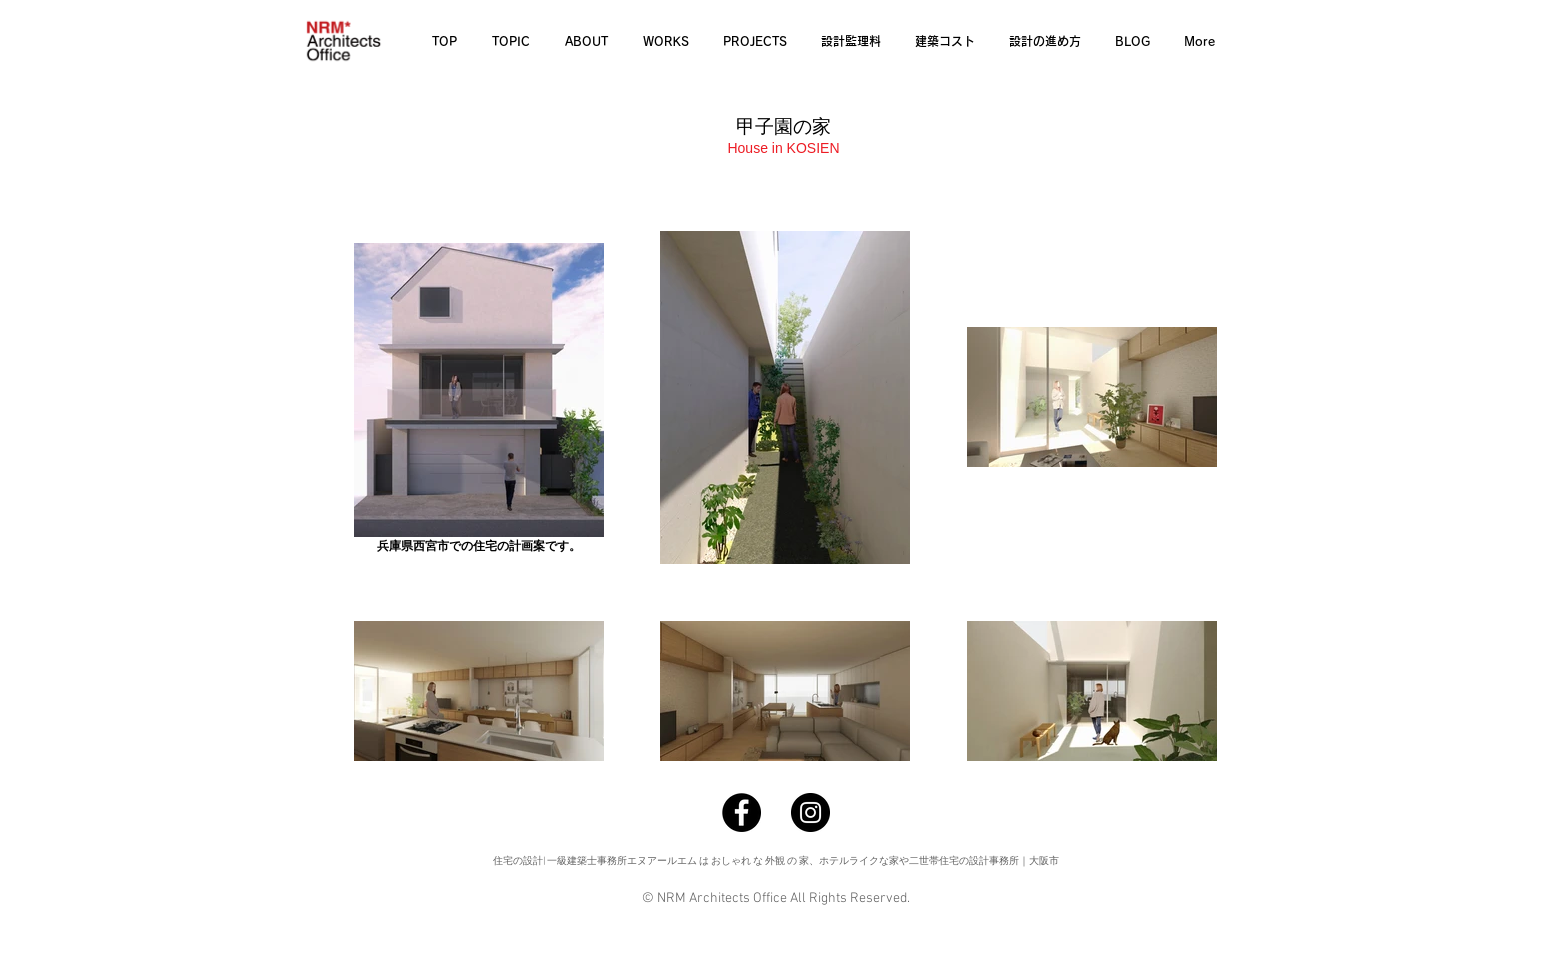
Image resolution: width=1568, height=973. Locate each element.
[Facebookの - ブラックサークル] (741, 812)
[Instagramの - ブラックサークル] (810, 812)
